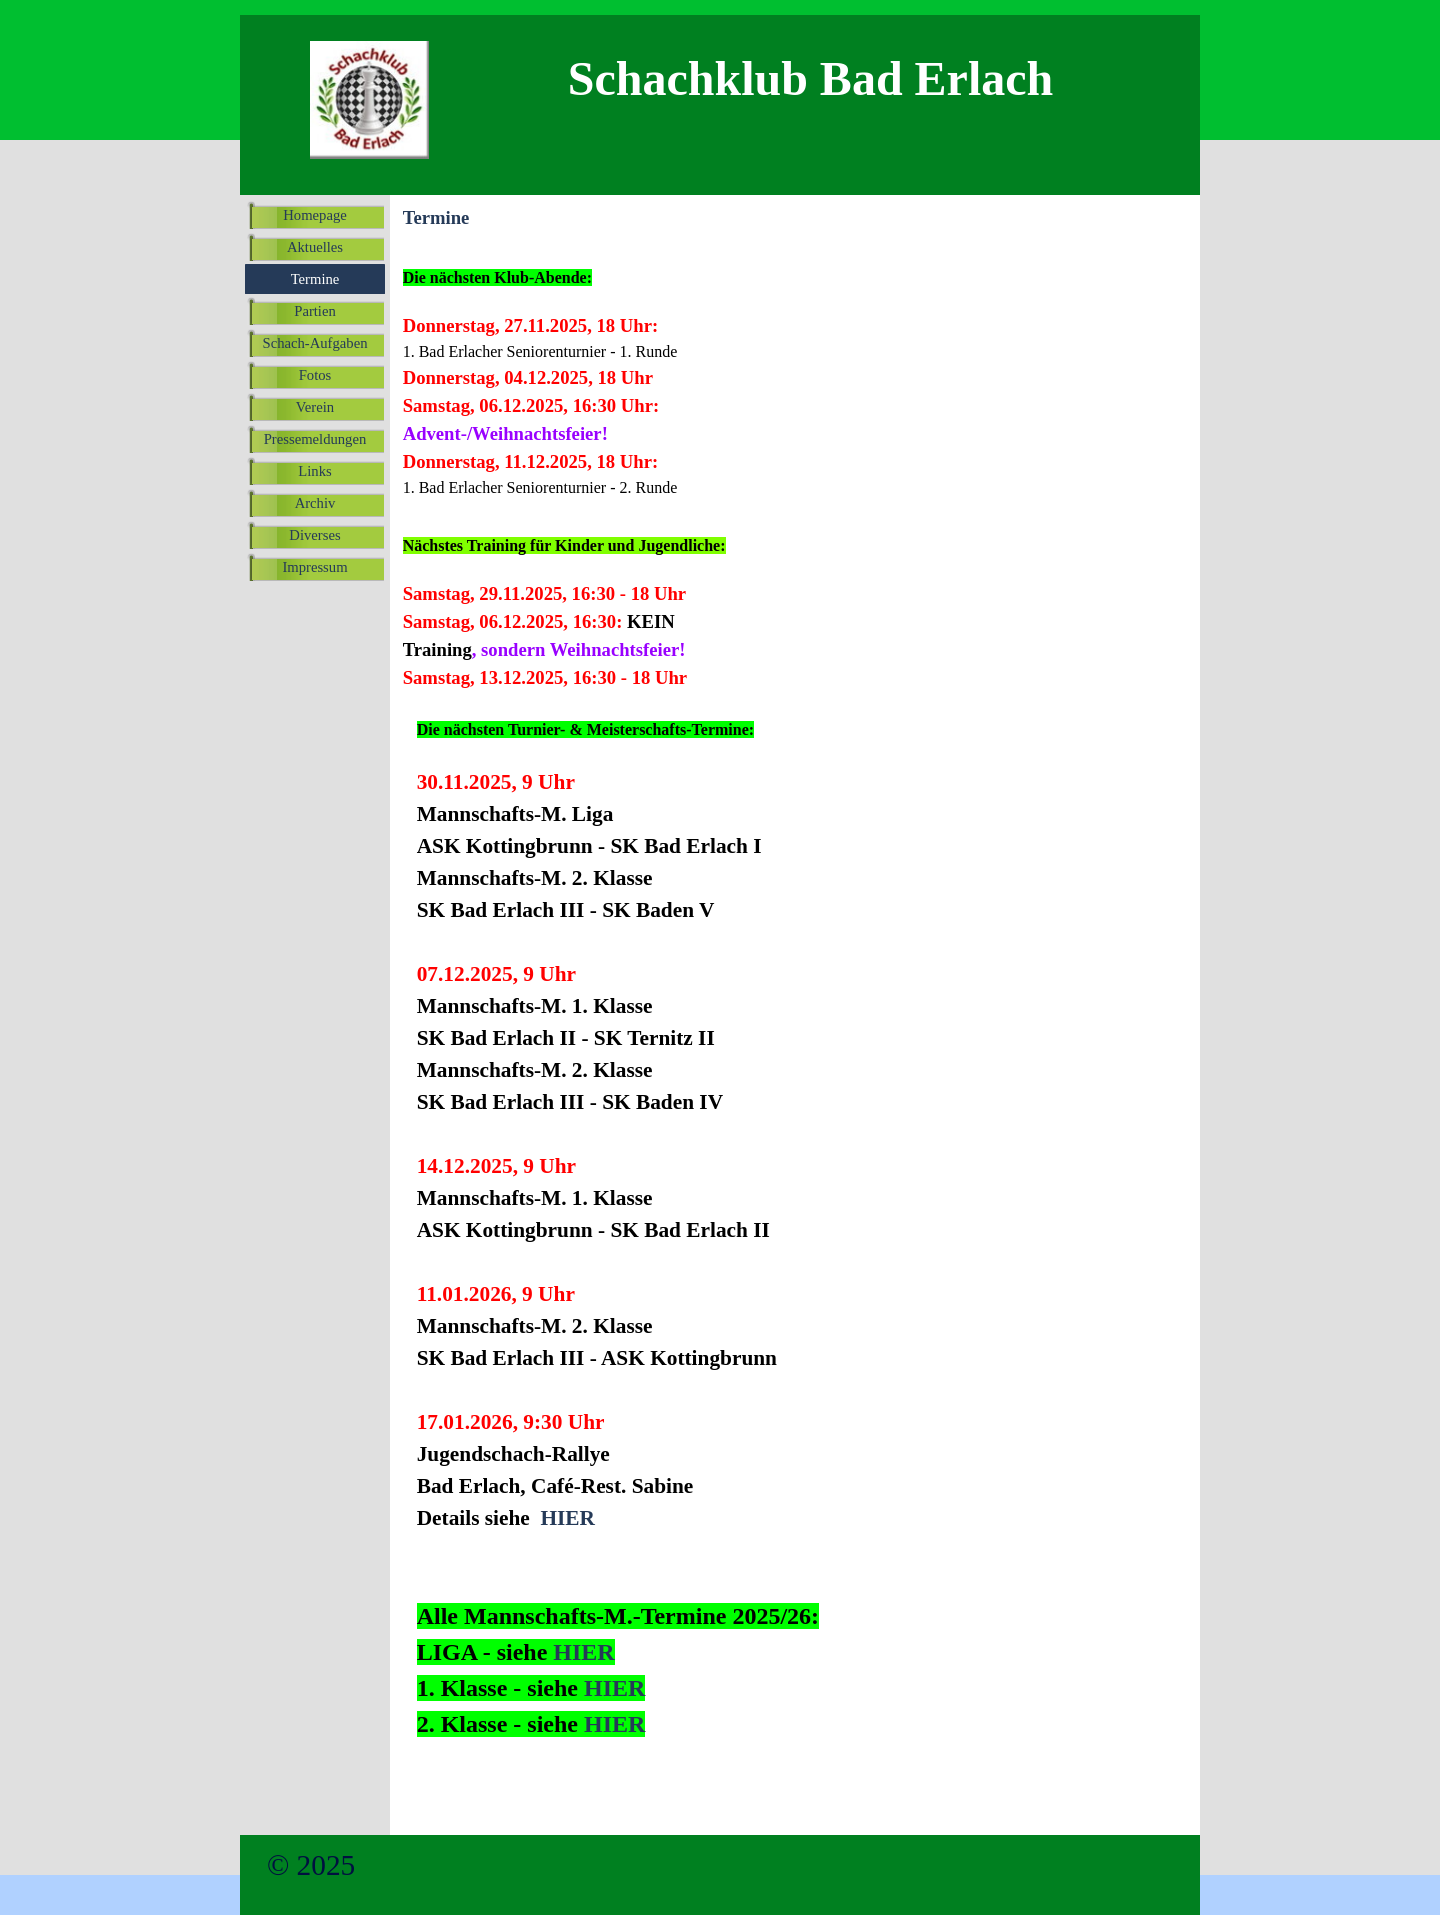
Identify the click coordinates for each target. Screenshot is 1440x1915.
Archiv (315, 503)
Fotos (315, 375)
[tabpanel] (695, 371)
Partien (315, 311)
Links (314, 471)
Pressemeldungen (315, 439)
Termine (315, 279)
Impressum (314, 567)
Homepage (314, 215)
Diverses (314, 535)
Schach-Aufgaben (315, 343)
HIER (567, 1518)
